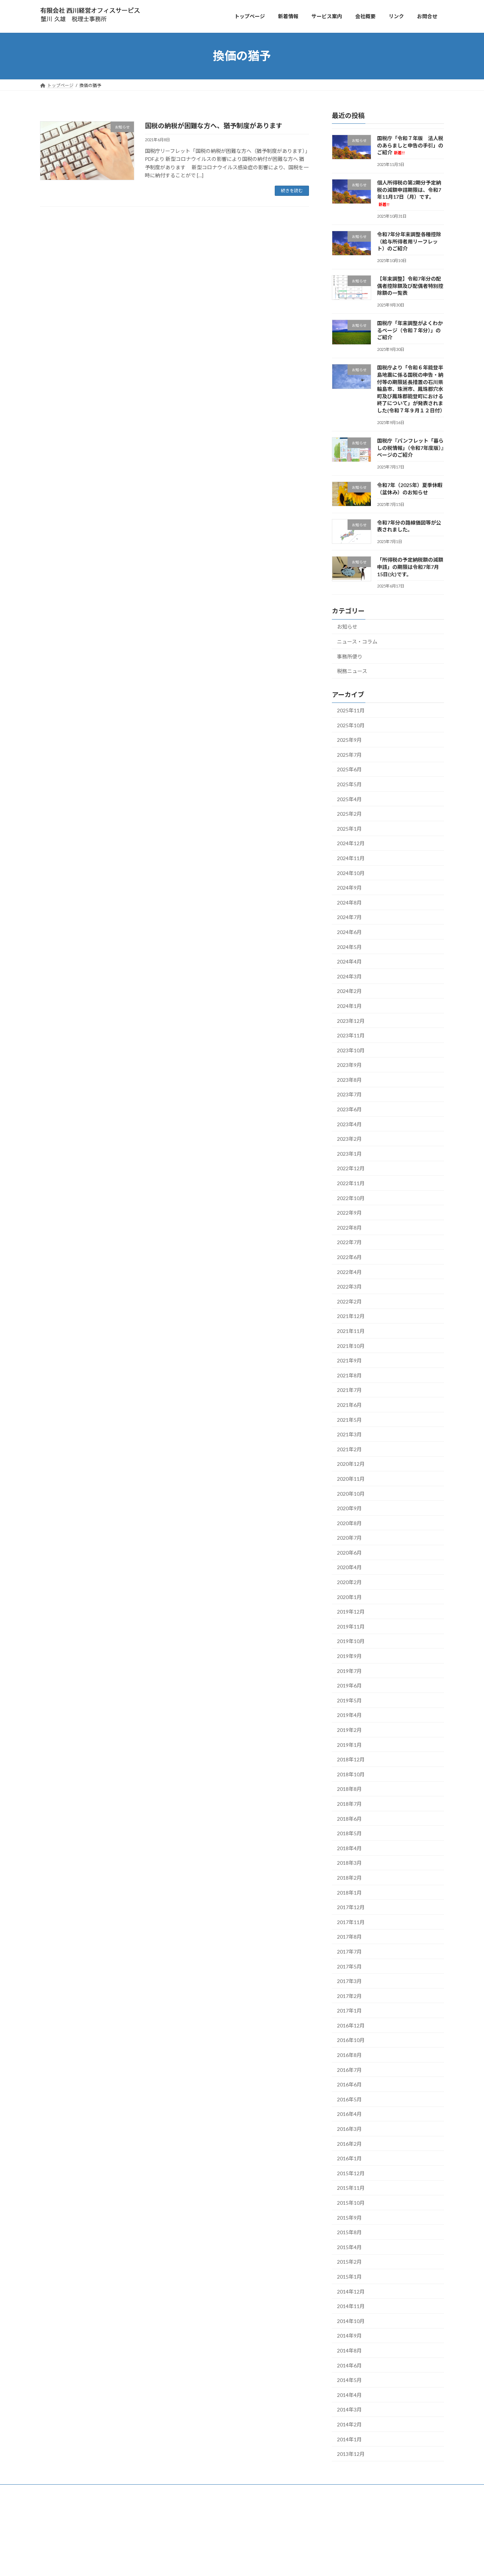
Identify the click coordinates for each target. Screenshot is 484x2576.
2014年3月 (349, 2409)
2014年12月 (351, 2291)
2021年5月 (349, 1419)
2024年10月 (351, 873)
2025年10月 (351, 725)
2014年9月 (349, 2335)
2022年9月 (349, 1213)
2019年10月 (351, 1641)
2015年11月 (351, 2188)
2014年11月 (351, 2306)
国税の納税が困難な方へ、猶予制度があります (213, 126)
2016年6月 (349, 2084)
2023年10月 (351, 1050)
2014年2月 (349, 2424)
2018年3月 (349, 1863)
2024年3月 (349, 976)
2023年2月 (349, 1139)
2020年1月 (349, 1597)
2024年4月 (349, 961)
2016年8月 (349, 2055)
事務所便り (349, 656)
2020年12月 (351, 1464)
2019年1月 (349, 1744)
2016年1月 (349, 2158)
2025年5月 (349, 784)
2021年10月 (351, 1345)
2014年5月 (349, 2380)
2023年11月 (351, 1035)
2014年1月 (349, 2439)
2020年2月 (349, 1582)
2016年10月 (351, 2040)
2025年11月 (351, 710)
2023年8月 (349, 1079)
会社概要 (101, 2505)
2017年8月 (349, 1937)
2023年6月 (349, 1109)
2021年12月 (351, 1316)
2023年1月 (349, 1153)
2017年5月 (349, 1966)
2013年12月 (351, 2454)
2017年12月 (351, 1907)
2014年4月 (349, 2394)
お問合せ (123, 2505)
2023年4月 (349, 1124)
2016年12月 (351, 2025)
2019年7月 (349, 1670)
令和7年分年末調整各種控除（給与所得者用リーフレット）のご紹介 (409, 241)
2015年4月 (349, 2247)
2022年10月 (351, 1198)
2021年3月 (349, 1434)
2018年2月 (349, 1878)
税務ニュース (352, 671)
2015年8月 (349, 2232)
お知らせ (347, 627)
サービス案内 (75, 2505)
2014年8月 (349, 2350)
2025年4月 (349, 799)
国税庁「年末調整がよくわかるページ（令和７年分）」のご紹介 (410, 330)
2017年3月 (349, 1981)
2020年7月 (349, 1538)
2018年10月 (351, 1774)
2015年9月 (349, 2217)
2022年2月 (349, 1301)
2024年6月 (349, 932)
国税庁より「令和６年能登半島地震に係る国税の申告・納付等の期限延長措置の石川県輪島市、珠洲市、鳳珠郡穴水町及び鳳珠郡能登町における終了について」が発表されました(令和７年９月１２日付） (411, 388)
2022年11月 (351, 1183)
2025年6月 (349, 769)
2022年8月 (349, 1227)
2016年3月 (349, 2129)
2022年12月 (351, 1168)
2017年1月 (349, 2010)
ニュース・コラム (357, 641)
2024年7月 (349, 917)
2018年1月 (349, 1892)
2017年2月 (349, 1996)
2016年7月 (349, 2069)
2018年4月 (349, 1848)
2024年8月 (349, 902)
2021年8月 (349, 1375)
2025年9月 (349, 740)
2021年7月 (349, 1390)
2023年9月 (349, 1065)
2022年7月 (349, 1242)
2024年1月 (349, 1006)
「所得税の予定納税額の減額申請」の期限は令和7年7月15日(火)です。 (410, 567)
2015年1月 (349, 2277)
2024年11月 (351, 858)
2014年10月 (351, 2321)
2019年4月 (349, 1715)
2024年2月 (349, 991)
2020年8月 (349, 1523)
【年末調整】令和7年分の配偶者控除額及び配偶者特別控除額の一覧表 (410, 286)
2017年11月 (351, 1922)
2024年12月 (351, 843)
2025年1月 (349, 828)
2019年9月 (349, 1656)
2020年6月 (349, 1552)
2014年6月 (349, 2365)
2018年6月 (349, 1818)
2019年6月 (349, 1685)
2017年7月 (349, 1951)
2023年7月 (349, 1094)
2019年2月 (349, 1730)
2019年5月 (349, 1700)
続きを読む (292, 190)
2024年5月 (349, 946)
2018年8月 (349, 1789)
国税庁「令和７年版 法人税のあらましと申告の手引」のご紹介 (410, 145)
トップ (50, 2505)
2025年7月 (349, 754)
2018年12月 (351, 1759)
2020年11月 (351, 1479)
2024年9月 (349, 888)
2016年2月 (349, 2143)
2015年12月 (351, 2173)
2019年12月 (351, 1611)
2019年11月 (351, 1626)
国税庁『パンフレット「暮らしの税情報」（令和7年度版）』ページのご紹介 (410, 448)
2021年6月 (349, 1405)
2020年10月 (351, 1493)
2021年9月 (349, 1360)
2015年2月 (349, 2262)
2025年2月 (349, 814)
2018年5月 (349, 1833)
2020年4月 (349, 1567)
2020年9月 (349, 1508)
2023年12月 (351, 1020)
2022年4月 (349, 1272)
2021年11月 (351, 1331)
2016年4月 (349, 2114)
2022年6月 (349, 1257)
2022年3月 (349, 1286)
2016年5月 (349, 2099)
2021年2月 (349, 1449)
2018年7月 (349, 1804)
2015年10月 (351, 2203)
